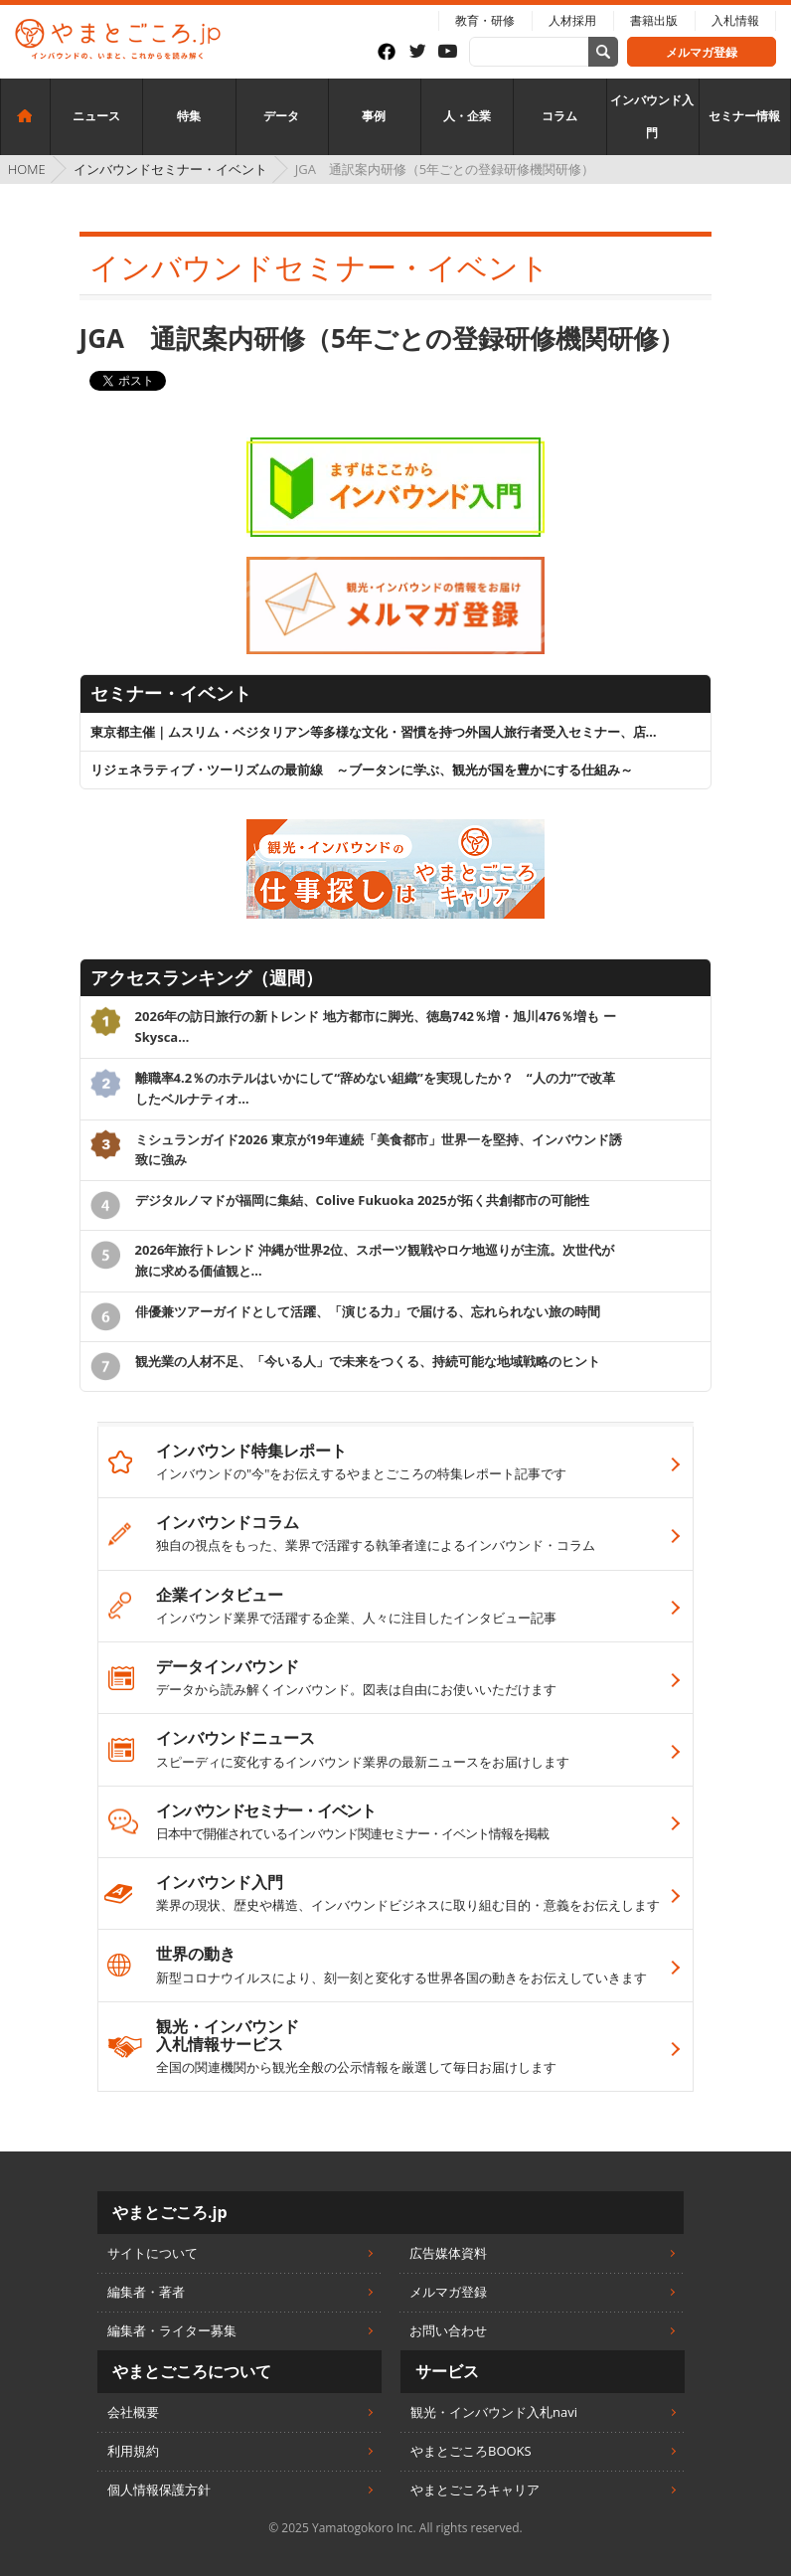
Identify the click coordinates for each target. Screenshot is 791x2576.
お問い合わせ (448, 2330)
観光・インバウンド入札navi (493, 2412)
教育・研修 (485, 20)
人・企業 (467, 115)
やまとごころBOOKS (471, 2451)
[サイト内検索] (603, 52)
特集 (189, 115)
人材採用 (572, 20)
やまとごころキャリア (475, 2489)
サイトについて (152, 2253)
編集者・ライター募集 (172, 2330)
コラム (559, 115)
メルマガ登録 (701, 52)
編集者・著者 (146, 2292)
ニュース (96, 115)
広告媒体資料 (448, 2253)
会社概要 (133, 2412)
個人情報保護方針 (159, 2489)
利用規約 (133, 2451)
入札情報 (735, 20)
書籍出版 (654, 20)
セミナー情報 (744, 115)
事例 (374, 115)
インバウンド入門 (652, 116)
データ (281, 115)
